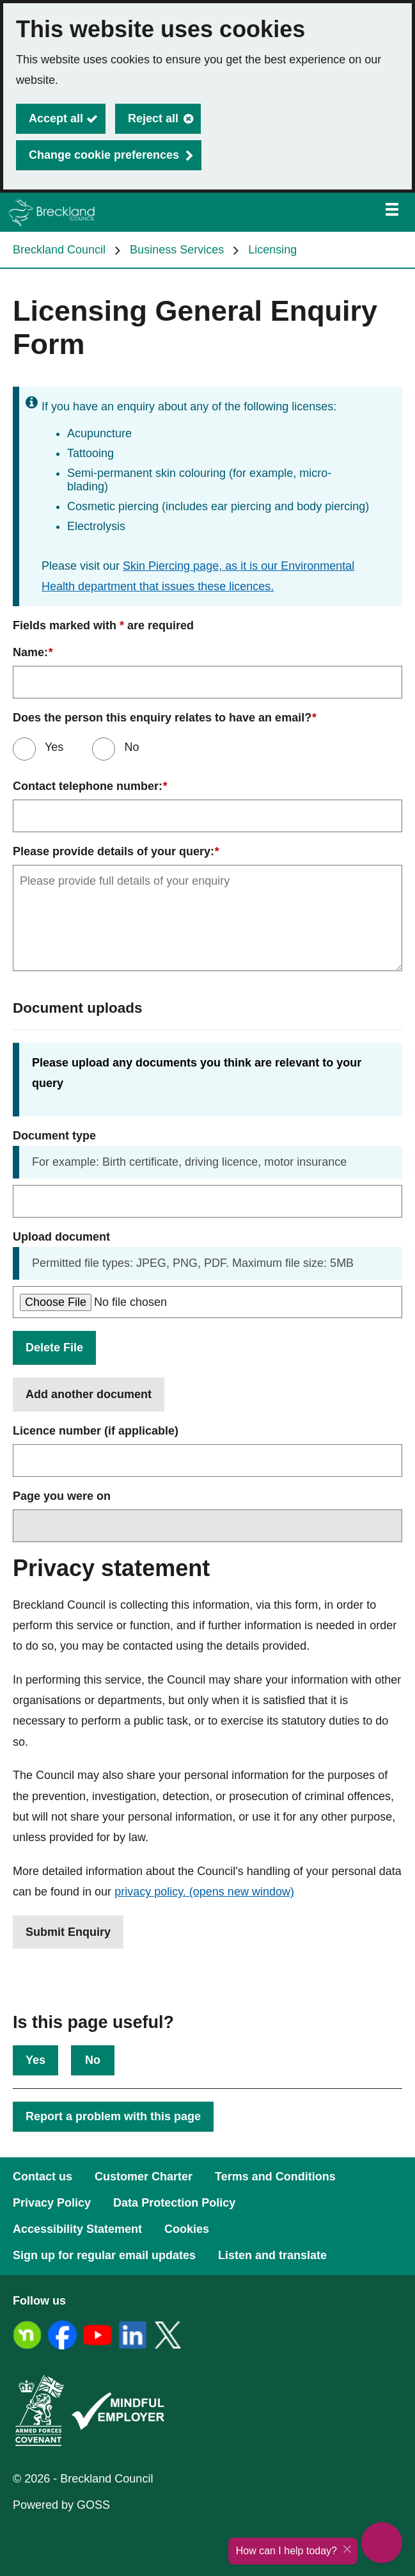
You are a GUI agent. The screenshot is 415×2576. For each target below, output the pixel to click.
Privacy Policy (52, 2202)
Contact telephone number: (90, 786)
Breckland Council (59, 249)
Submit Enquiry (68, 1932)
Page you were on (62, 1496)
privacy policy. (204, 1891)
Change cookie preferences (104, 155)
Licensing (272, 249)
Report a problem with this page (113, 2116)
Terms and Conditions (275, 2176)
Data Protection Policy (174, 2202)
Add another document (89, 1394)
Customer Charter (143, 2176)
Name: (32, 652)
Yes (52, 747)
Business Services (177, 249)
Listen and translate (272, 2255)
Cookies (186, 2229)
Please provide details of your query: (116, 851)
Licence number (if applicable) (95, 1430)
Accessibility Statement (77, 2229)
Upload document (61, 1236)
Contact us (42, 2176)
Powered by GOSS (61, 2505)
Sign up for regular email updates (104, 2255)
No (92, 2060)
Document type (54, 1135)
